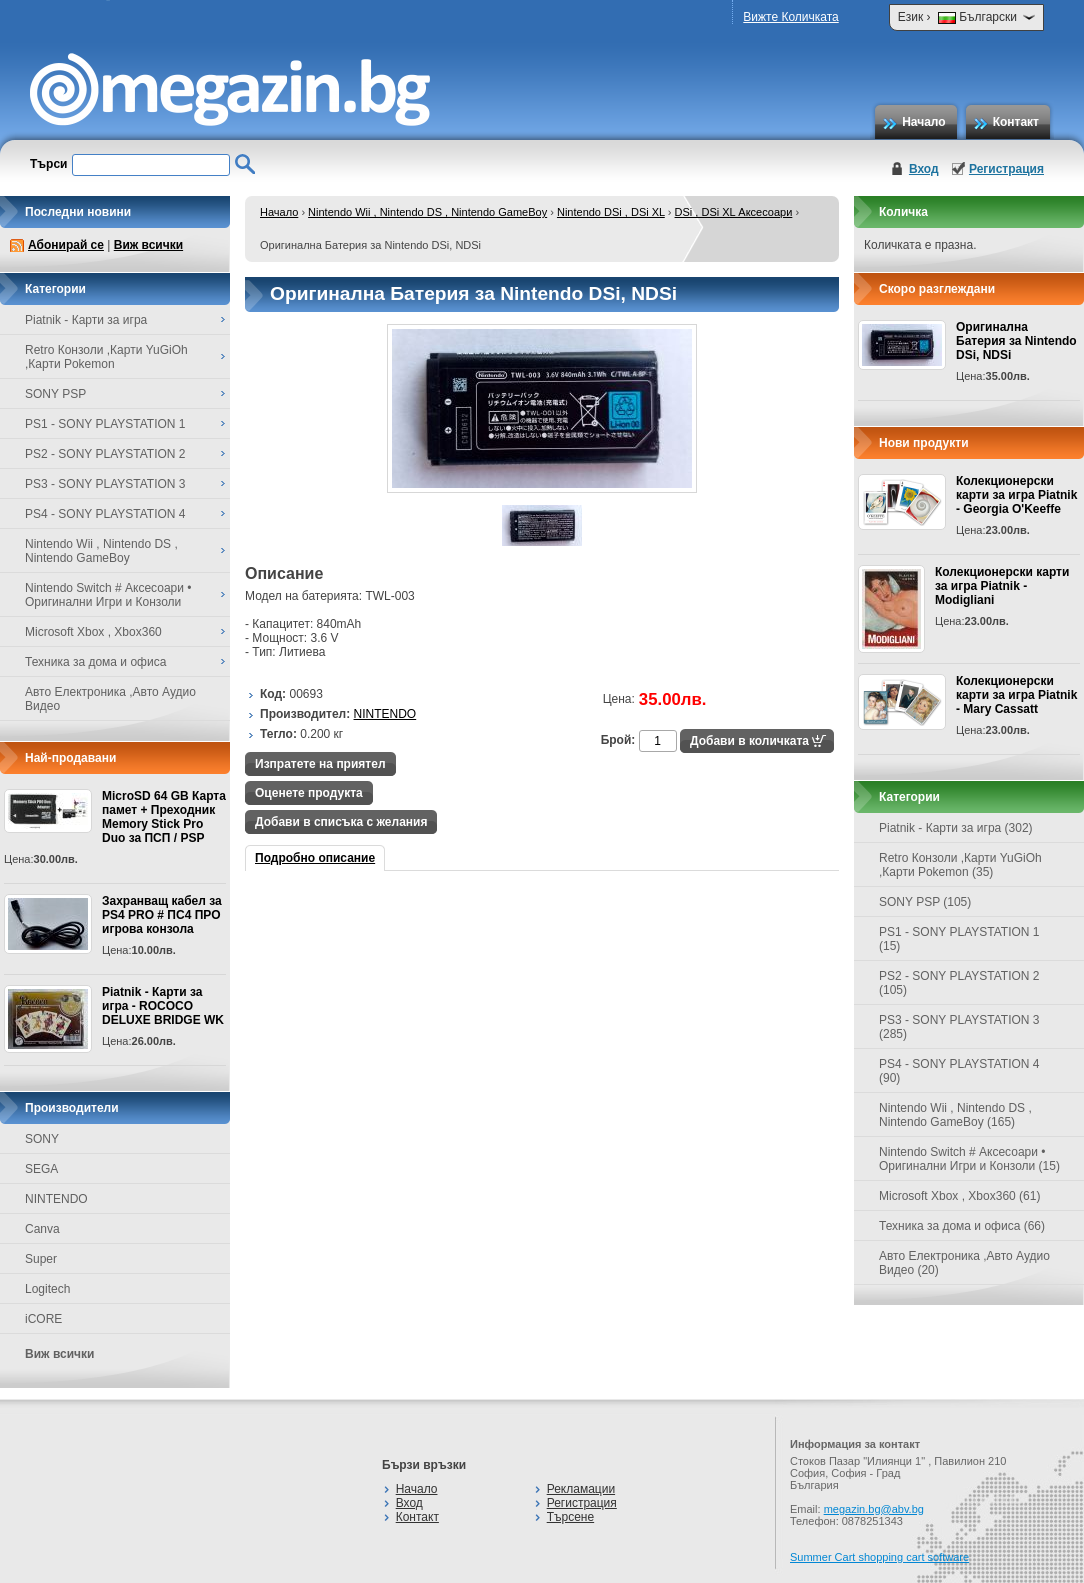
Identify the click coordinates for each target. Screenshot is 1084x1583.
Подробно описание (315, 858)
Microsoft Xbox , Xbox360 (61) (959, 1196)
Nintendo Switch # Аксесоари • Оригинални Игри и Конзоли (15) (969, 1159)
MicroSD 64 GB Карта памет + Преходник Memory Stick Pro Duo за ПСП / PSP (164, 817)
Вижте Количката (790, 17)
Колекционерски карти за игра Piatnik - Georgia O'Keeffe (1016, 495)
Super (41, 1259)
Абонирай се (66, 245)
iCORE (43, 1319)
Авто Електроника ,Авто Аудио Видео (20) (964, 1263)
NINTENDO (56, 1199)
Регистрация (1006, 169)
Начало (923, 122)
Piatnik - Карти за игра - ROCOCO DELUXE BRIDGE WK (163, 1006)
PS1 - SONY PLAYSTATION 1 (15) (959, 939)
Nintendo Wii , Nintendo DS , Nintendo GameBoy (427, 212)
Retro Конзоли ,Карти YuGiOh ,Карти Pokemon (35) (960, 865)
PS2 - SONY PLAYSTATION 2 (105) (959, 983)
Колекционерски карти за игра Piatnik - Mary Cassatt (1016, 695)
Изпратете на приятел (320, 764)
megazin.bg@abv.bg (874, 1509)
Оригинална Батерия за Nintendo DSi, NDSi (1016, 341)
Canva (42, 1229)
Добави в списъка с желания (341, 822)
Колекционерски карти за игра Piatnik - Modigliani (1002, 586)
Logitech (47, 1289)
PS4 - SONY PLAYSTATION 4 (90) (959, 1071)
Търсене (570, 1517)
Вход (924, 169)
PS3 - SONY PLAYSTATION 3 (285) (959, 1027)
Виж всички (148, 245)
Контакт (1016, 122)
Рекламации (581, 1489)
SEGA (41, 1169)
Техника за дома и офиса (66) (962, 1226)
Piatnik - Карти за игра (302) (956, 828)
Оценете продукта (309, 793)
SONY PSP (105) (925, 902)
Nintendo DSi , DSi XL (611, 212)
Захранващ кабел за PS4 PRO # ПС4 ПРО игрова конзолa (162, 915)
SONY (42, 1139)
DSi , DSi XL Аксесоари (734, 212)
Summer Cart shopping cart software (879, 1557)
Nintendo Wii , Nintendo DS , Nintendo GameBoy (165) (955, 1115)
